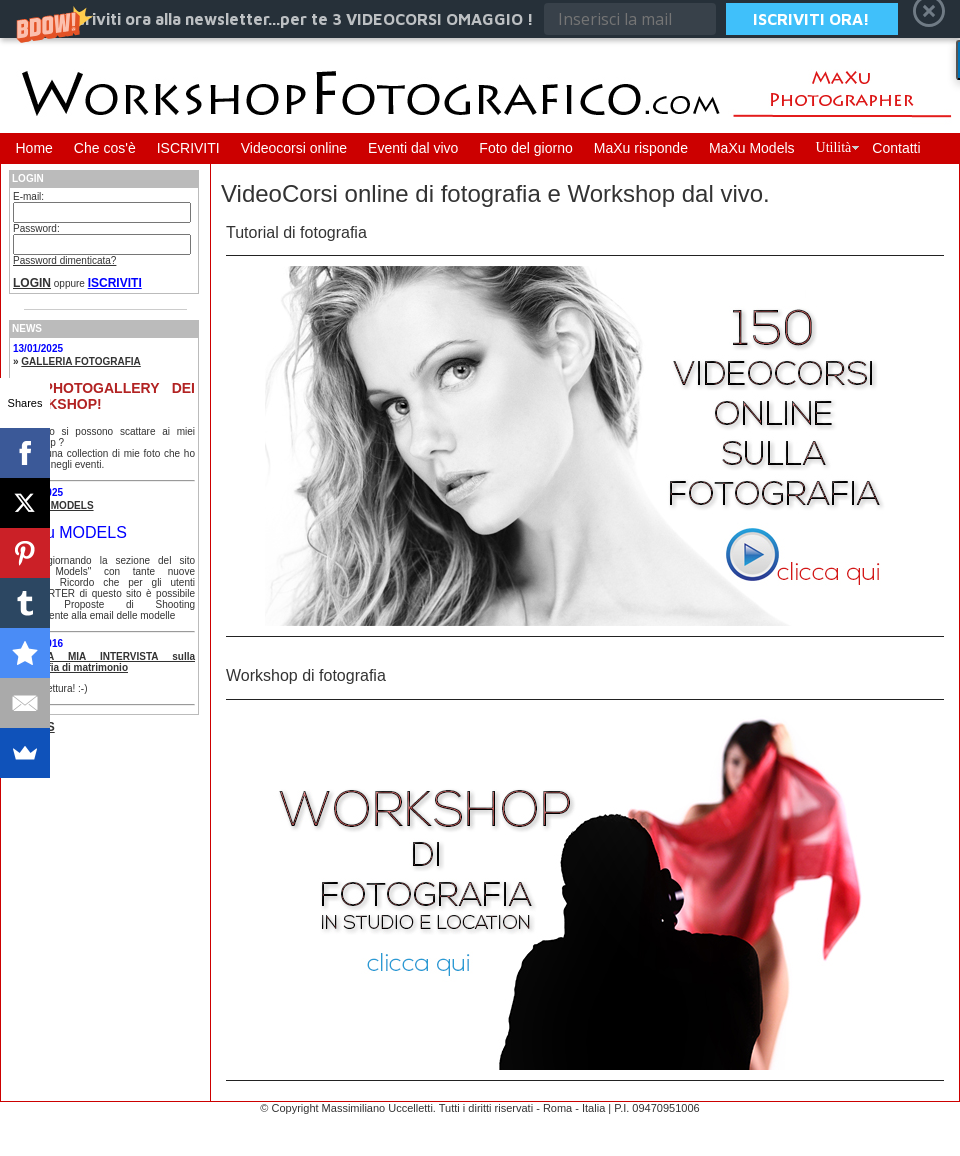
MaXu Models (752, 148)
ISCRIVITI (188, 148)
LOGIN (32, 283)
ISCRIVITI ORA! (811, 19)
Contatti (896, 148)
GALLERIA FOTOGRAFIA (80, 361)
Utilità (834, 147)
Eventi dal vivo (413, 148)
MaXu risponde (641, 148)
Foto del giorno (525, 148)
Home (34, 148)
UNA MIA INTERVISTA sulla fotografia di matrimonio (104, 662)
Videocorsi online (294, 148)
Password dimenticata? (64, 260)
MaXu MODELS (57, 505)
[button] (480, 19)
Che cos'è (105, 148)
